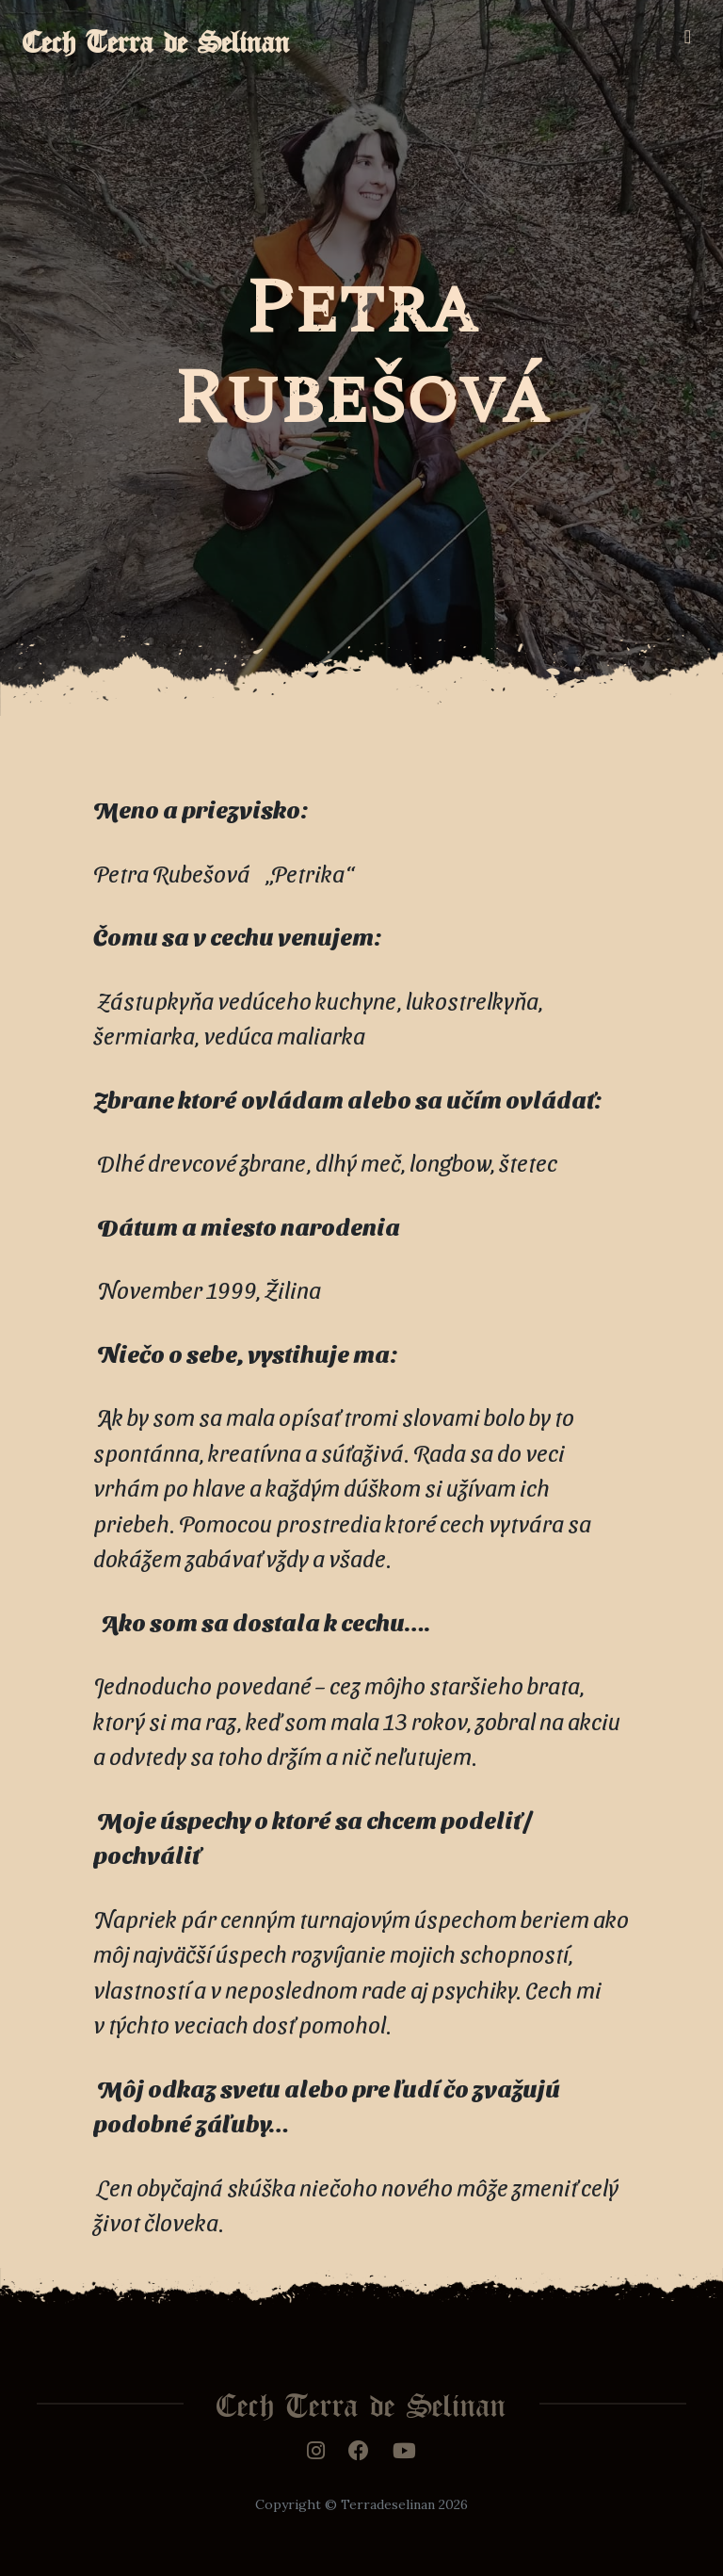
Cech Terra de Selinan (156, 36)
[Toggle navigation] (687, 37)
